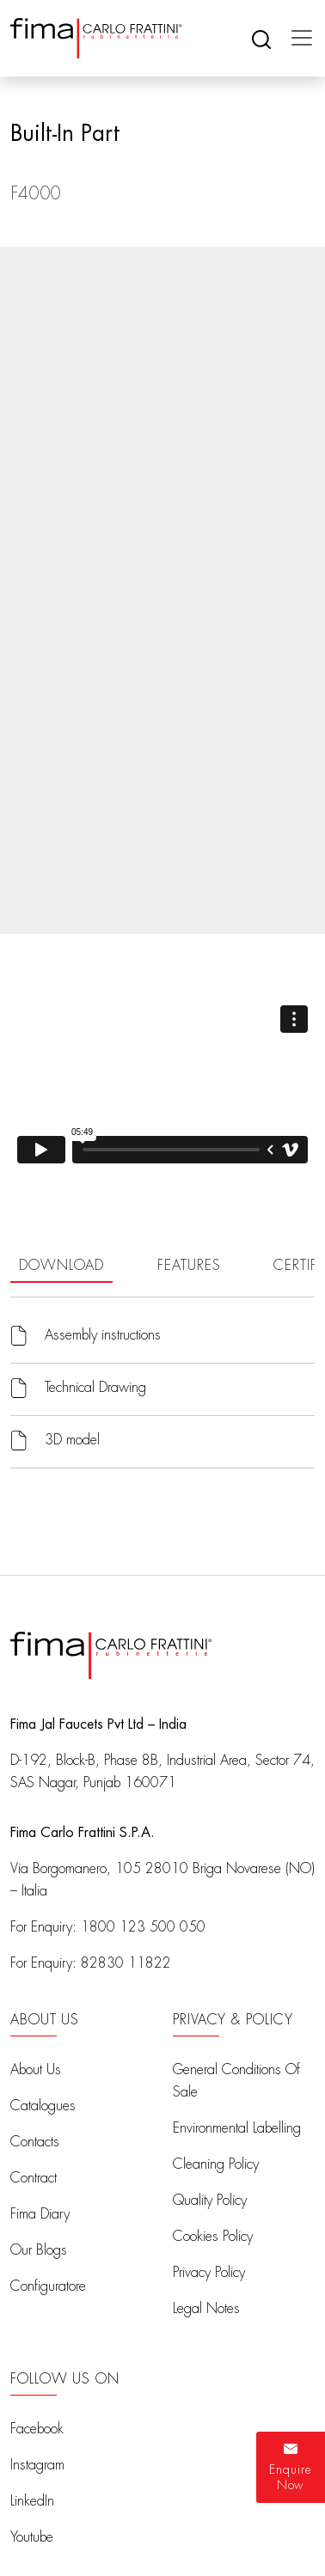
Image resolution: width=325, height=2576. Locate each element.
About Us (35, 2070)
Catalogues (43, 2106)
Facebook (37, 2429)
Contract (33, 2178)
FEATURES (188, 1266)
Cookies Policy (213, 2236)
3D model (72, 1440)
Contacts (34, 2142)
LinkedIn (32, 2501)
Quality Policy (210, 2200)
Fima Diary (40, 2214)
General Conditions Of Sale (236, 2081)
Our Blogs (38, 2250)
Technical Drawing (95, 1388)
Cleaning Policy (216, 2164)
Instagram (37, 2465)
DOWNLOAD (61, 1266)
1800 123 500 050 (143, 1927)
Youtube (31, 2537)
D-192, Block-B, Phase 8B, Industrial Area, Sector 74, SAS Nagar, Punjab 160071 (162, 1772)
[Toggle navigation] (297, 37)
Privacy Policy (209, 2273)
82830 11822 (126, 1963)
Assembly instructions (103, 1335)
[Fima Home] (96, 38)
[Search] (261, 38)
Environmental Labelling (237, 2128)
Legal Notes (206, 2309)
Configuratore (48, 2286)
